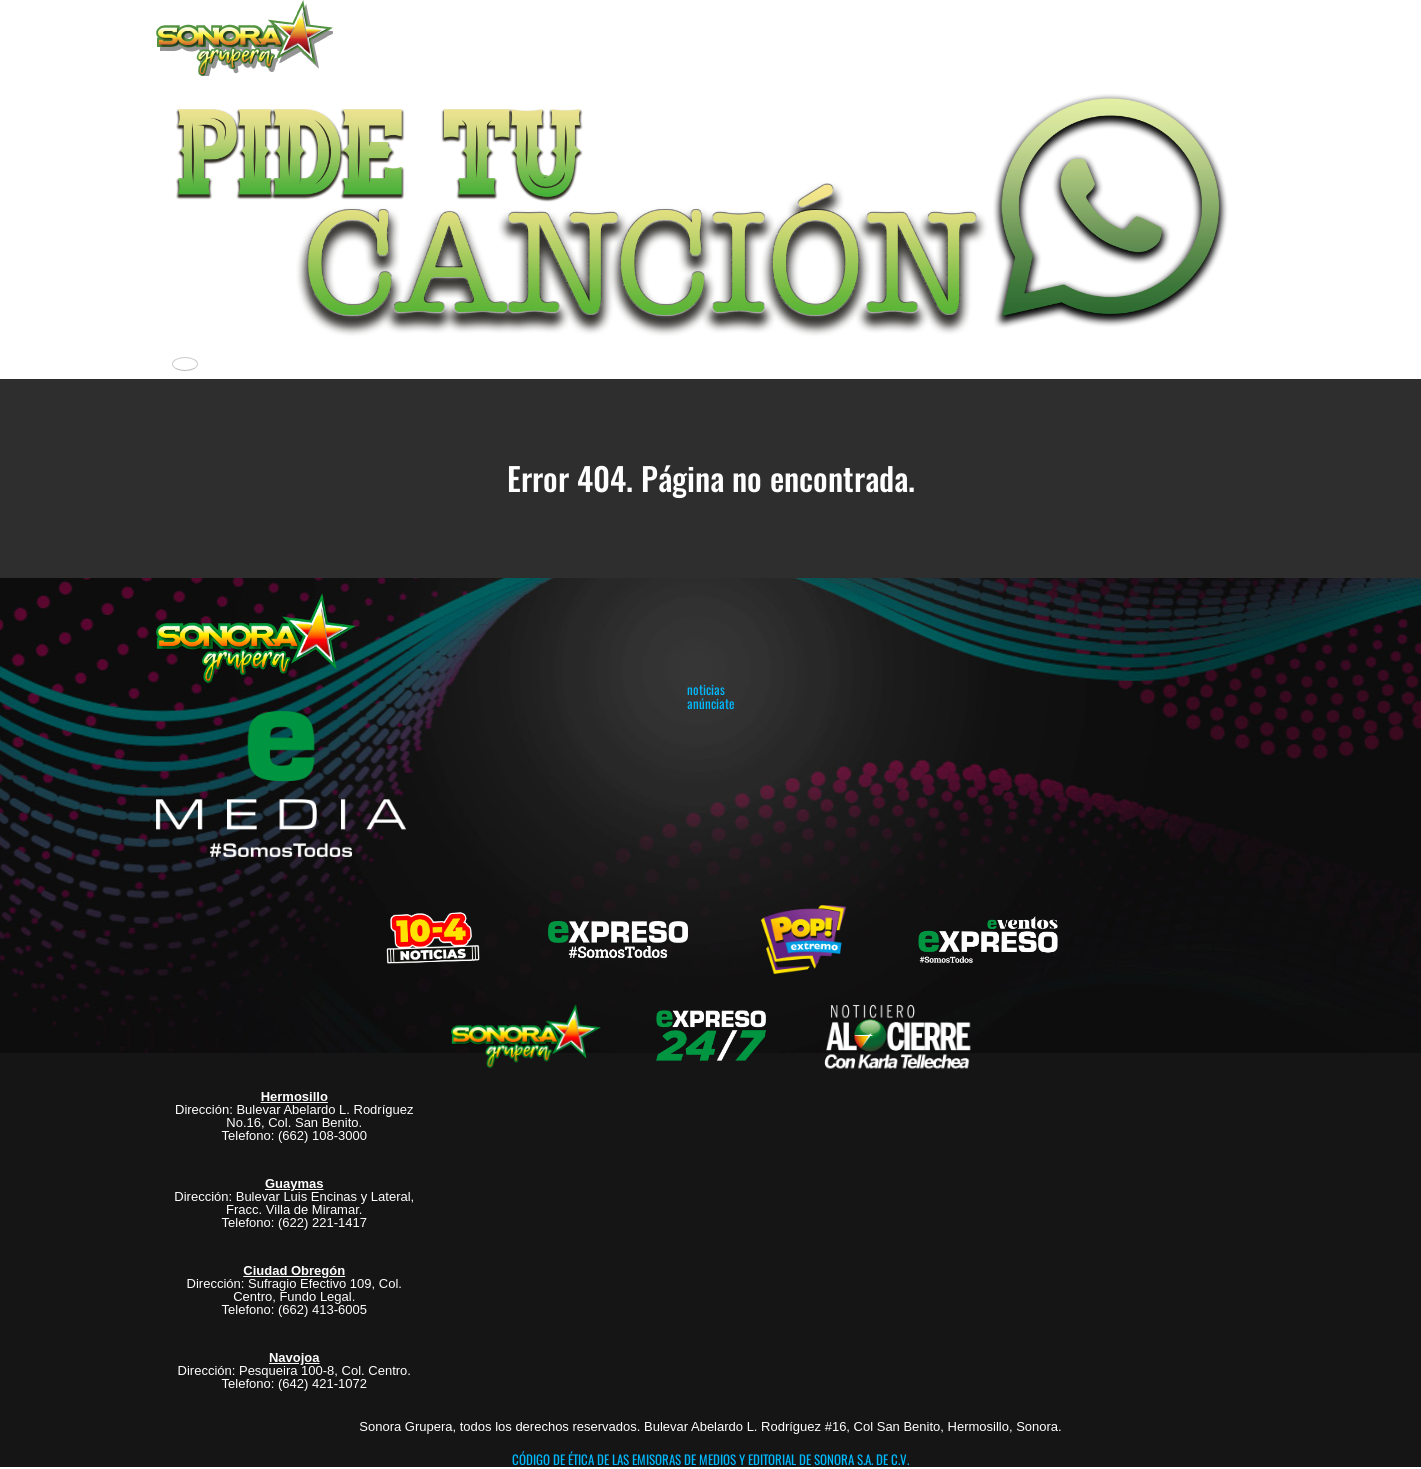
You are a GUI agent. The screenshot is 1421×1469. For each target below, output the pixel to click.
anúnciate (710, 703)
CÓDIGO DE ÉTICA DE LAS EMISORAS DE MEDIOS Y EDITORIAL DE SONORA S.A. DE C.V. (710, 1459)
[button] (711, 210)
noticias (706, 689)
